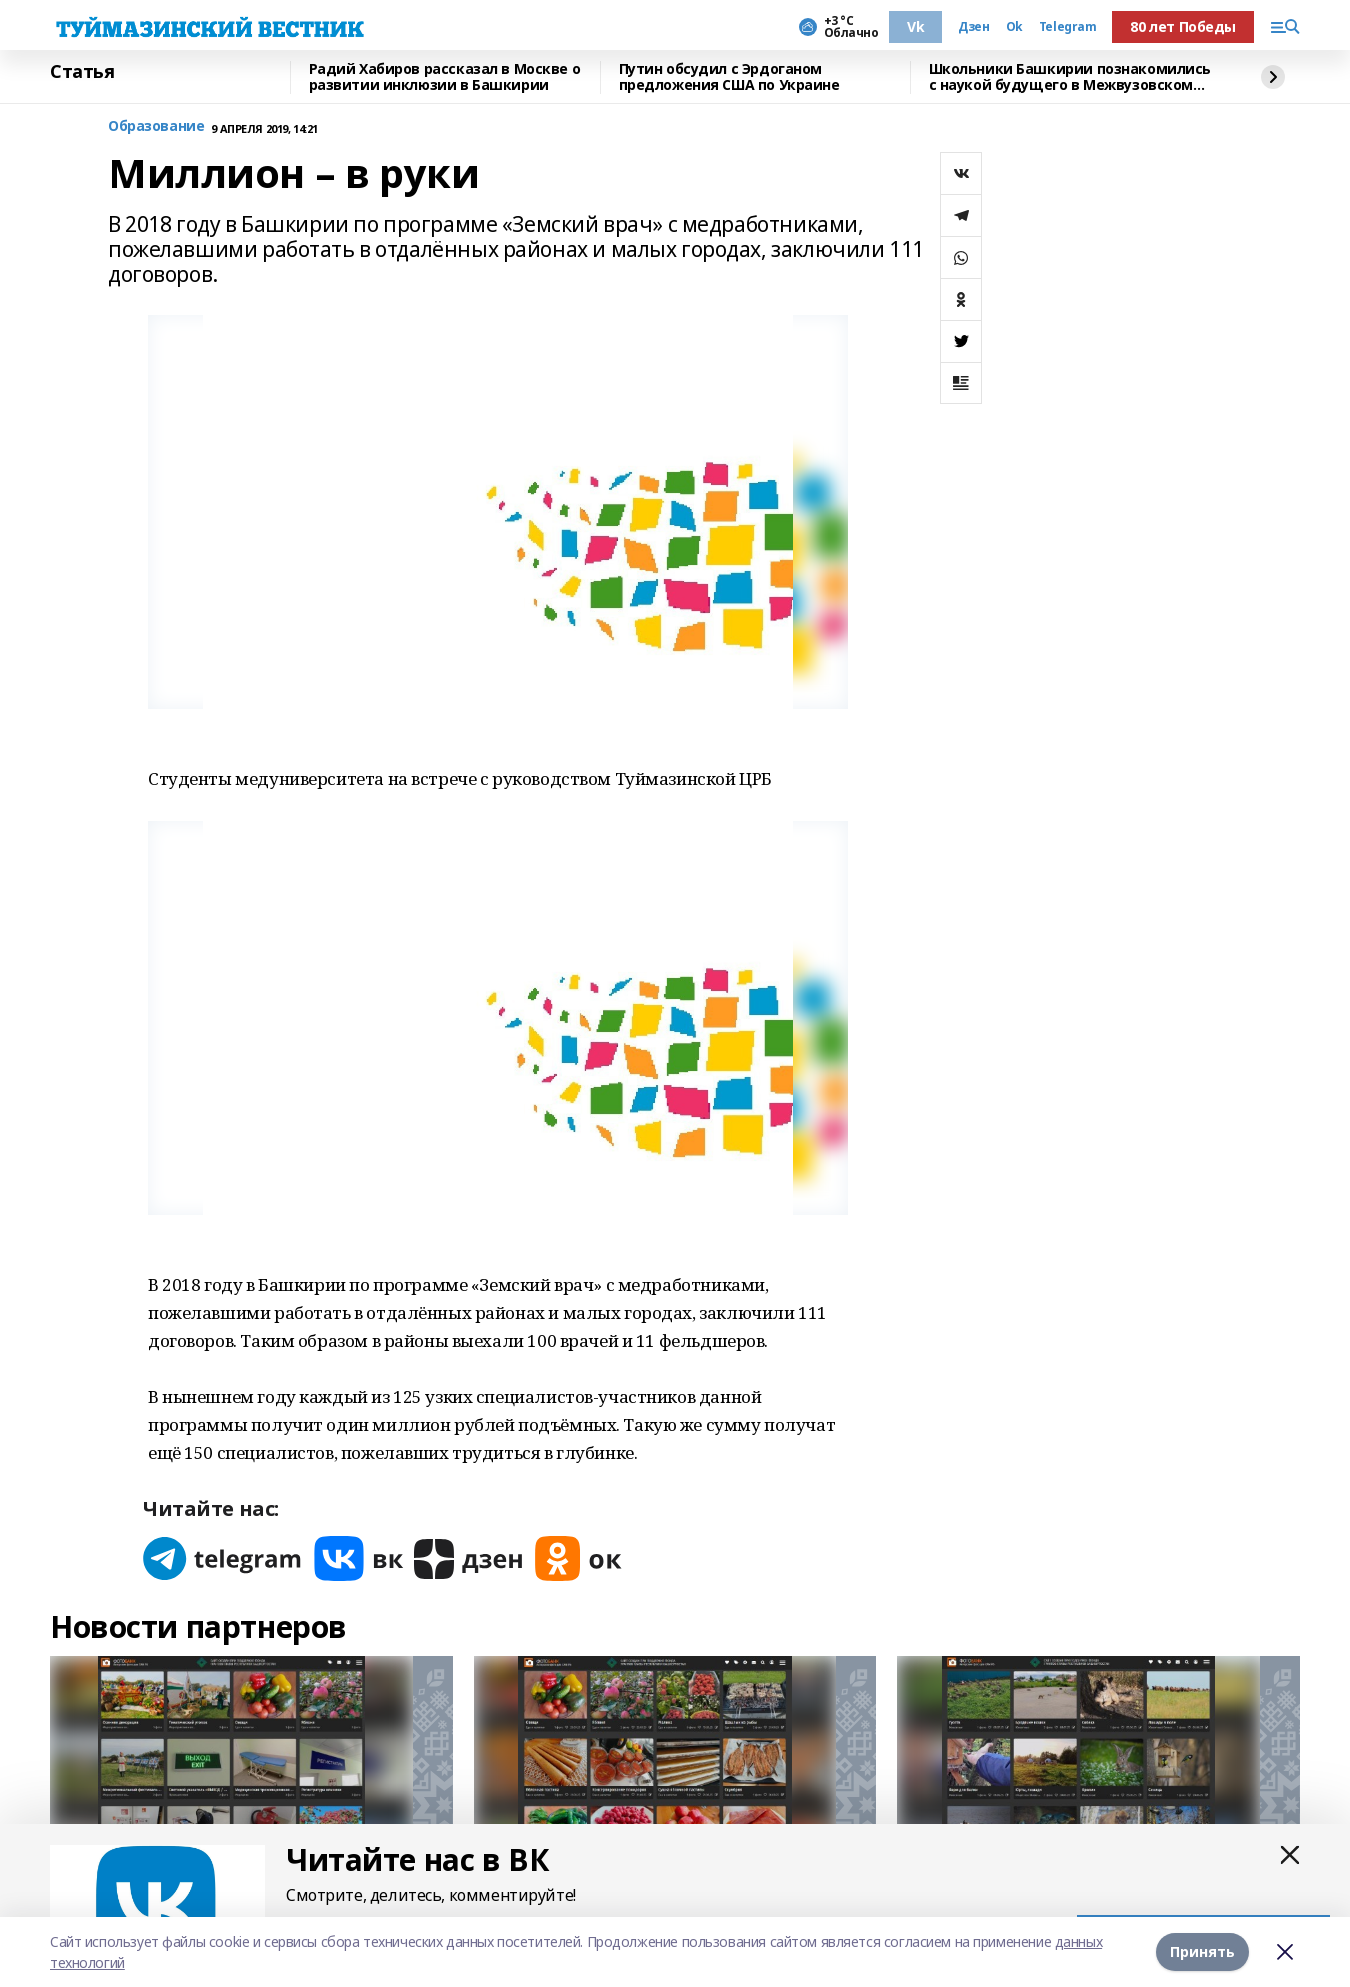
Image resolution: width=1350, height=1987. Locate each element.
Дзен (973, 27)
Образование (156, 126)
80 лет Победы (1183, 26)
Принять (1202, 1951)
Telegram (1068, 27)
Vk (915, 26)
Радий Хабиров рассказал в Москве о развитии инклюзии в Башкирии (445, 77)
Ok (1014, 27)
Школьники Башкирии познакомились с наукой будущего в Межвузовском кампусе (1070, 77)
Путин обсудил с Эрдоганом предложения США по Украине (729, 77)
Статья (82, 72)
